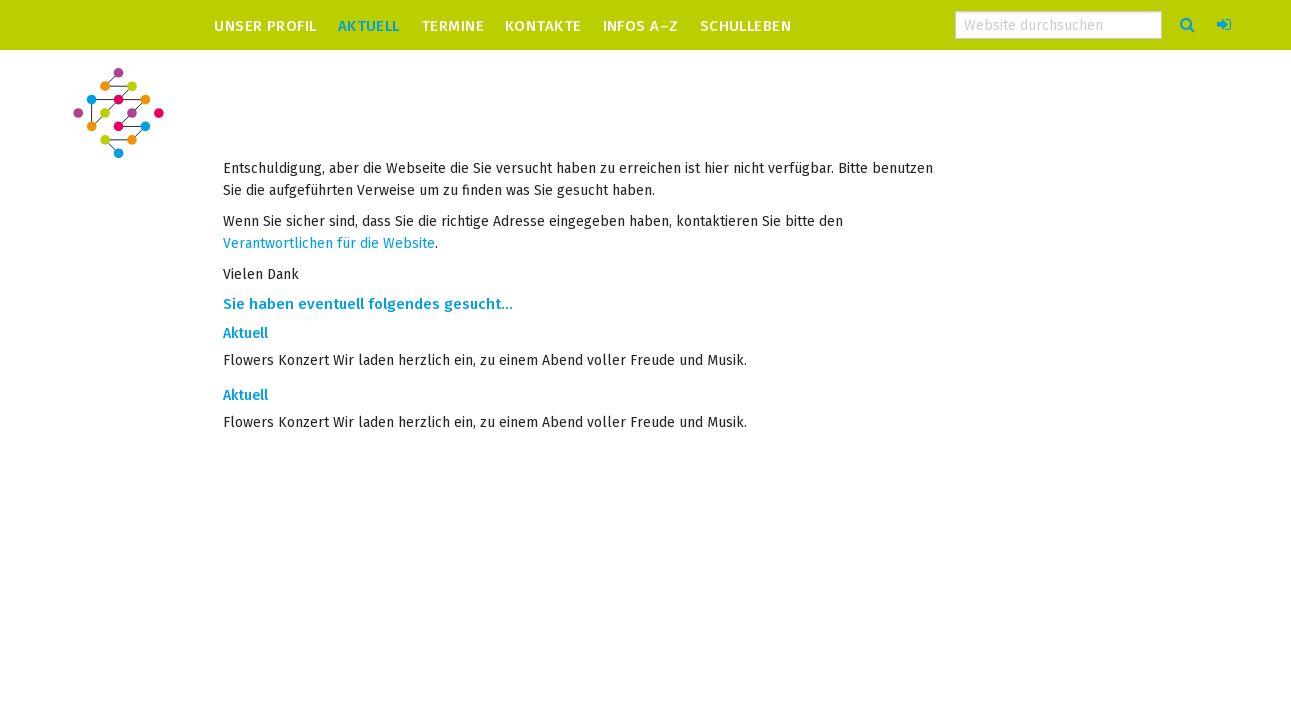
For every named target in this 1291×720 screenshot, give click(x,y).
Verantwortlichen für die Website (329, 243)
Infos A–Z (641, 25)
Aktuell (369, 25)
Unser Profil (265, 25)
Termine (452, 25)
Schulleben (746, 25)
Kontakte (543, 25)
